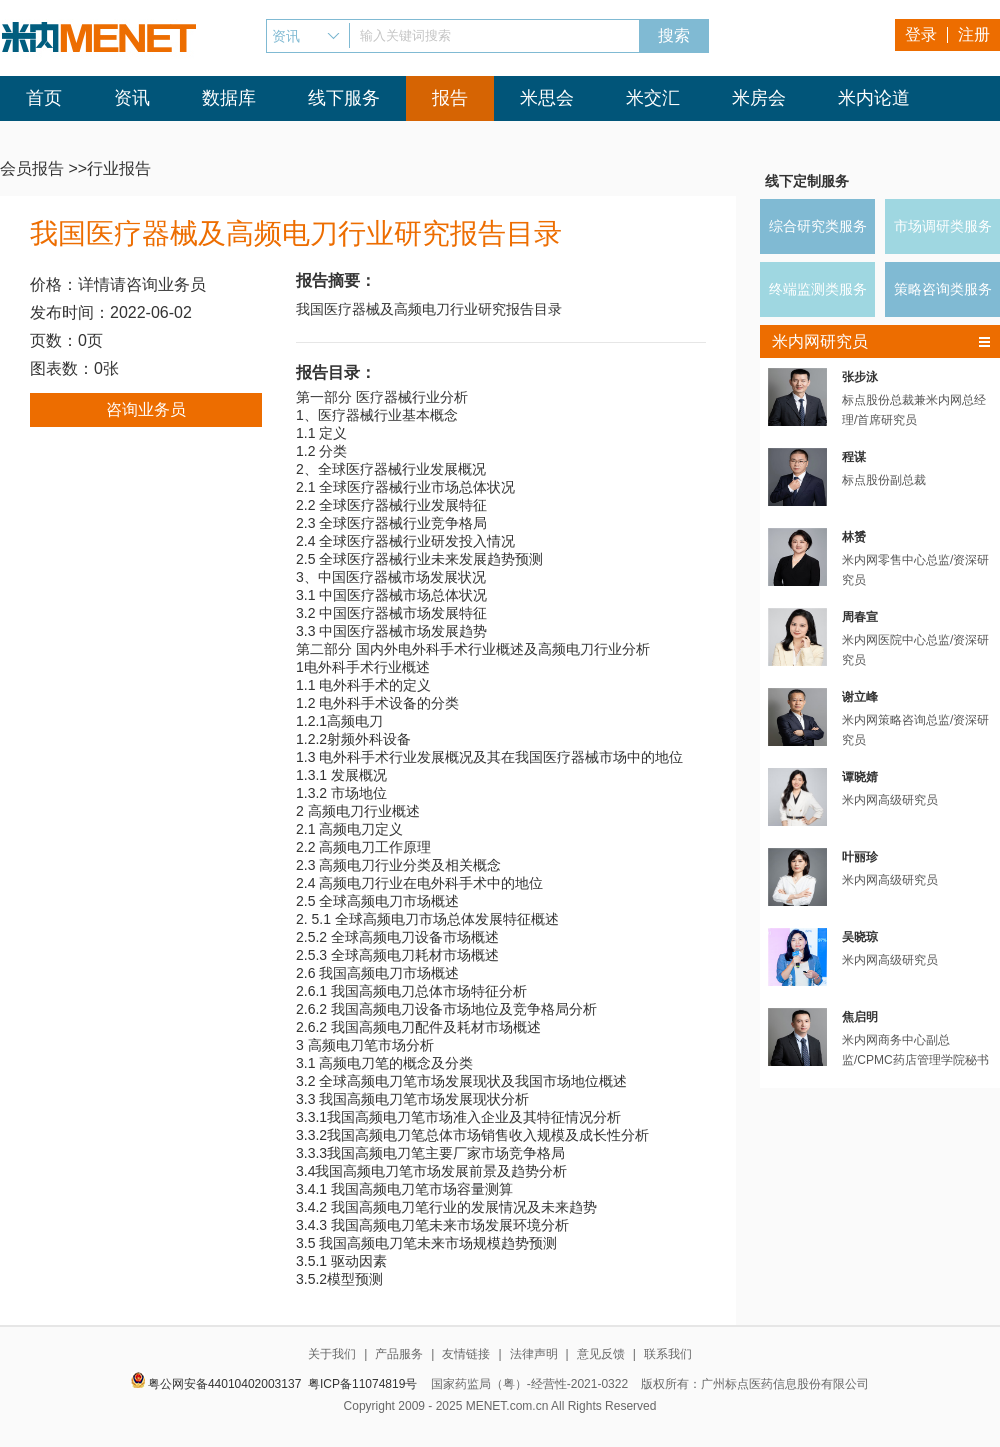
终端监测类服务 (818, 289)
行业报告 (119, 168)
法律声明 (534, 1354)
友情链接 (466, 1354)
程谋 (854, 457)
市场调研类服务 (943, 226)
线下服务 (344, 98)
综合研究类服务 (818, 226)
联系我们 (668, 1354)
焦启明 (860, 1017)
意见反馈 (601, 1354)
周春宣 (860, 617)
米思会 (547, 98)
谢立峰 (860, 697)
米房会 (759, 98)
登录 (921, 34)
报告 (450, 98)
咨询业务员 (146, 409)
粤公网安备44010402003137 (224, 1384)
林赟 (854, 537)
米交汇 (653, 98)
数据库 (229, 98)
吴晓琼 (860, 937)
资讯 (132, 98)
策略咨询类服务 (943, 289)
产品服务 (399, 1354)
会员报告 (32, 168)
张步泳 (860, 377)
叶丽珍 (860, 857)
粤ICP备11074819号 (362, 1384)
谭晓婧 (860, 777)
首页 (44, 98)
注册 (974, 34)
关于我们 (332, 1354)
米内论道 (874, 98)
